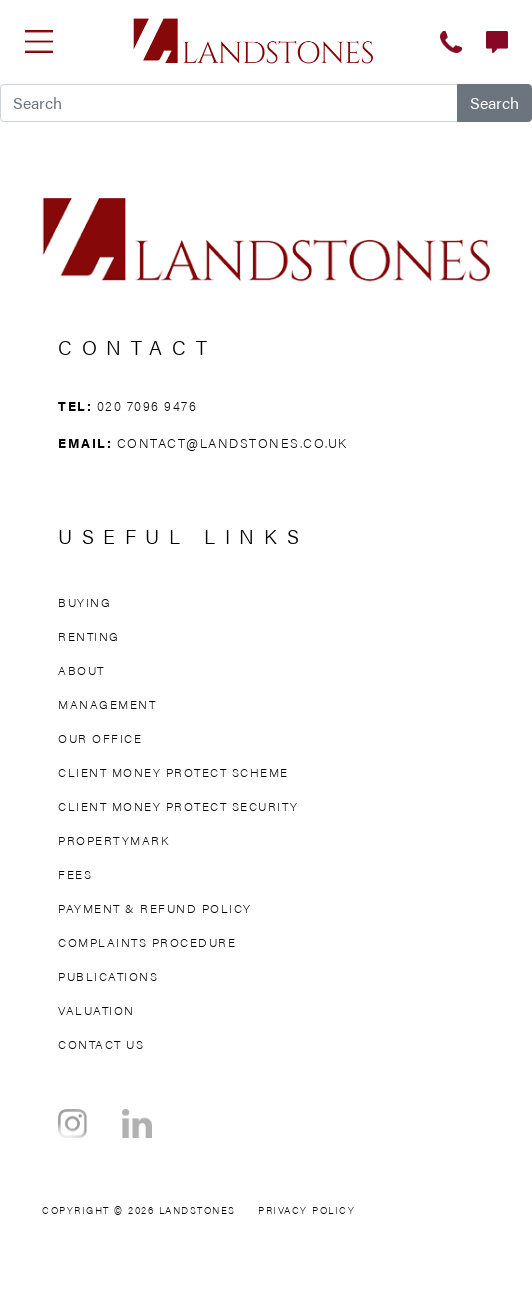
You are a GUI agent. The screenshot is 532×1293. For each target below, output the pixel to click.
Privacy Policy (306, 1210)
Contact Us (101, 1044)
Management (107, 704)
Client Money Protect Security (178, 806)
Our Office (100, 738)
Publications (108, 976)
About (81, 670)
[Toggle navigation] (39, 41)
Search (494, 102)
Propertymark (113, 840)
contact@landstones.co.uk (232, 442)
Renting (89, 636)
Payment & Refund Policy (155, 908)
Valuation (96, 1010)
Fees (75, 874)
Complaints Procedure (147, 942)
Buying (84, 602)
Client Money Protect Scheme (173, 772)
